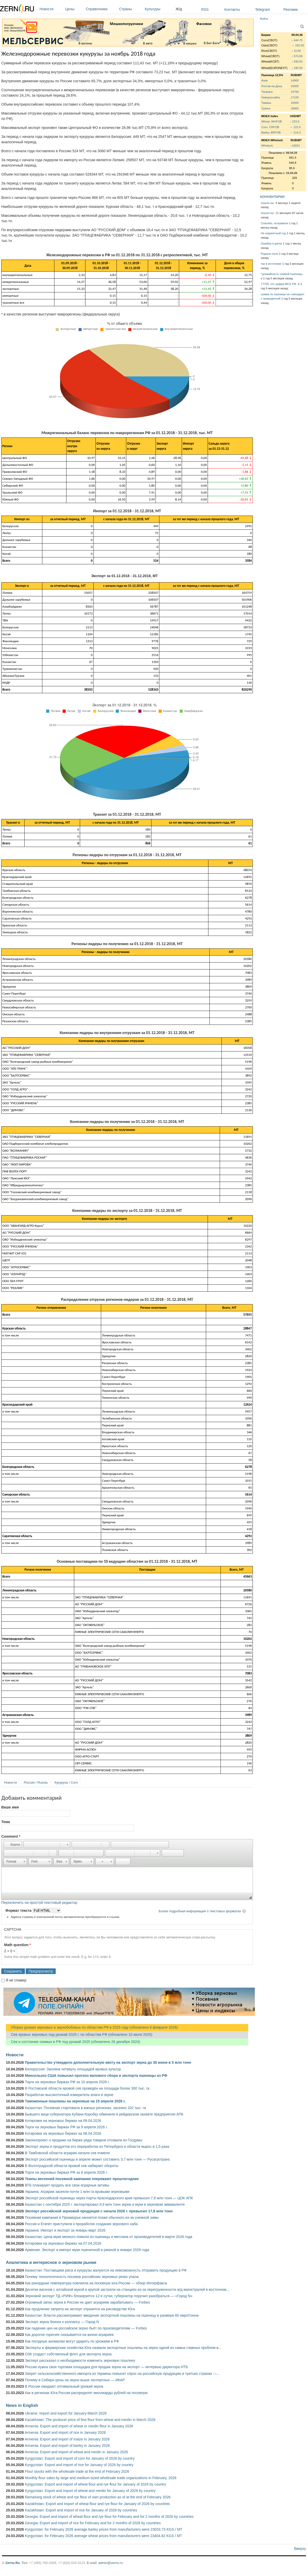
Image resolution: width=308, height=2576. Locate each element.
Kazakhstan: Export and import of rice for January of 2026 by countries (81, 2510)
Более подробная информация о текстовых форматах (200, 1911)
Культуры (159, 9)
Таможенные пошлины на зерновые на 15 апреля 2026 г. (75, 2101)
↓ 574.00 (297, 56)
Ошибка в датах (271, 243)
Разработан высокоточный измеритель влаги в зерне (69, 2095)
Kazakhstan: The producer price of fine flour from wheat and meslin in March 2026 (90, 2420)
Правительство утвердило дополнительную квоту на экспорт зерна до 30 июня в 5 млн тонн (108, 2062)
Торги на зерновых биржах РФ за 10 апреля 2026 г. (67, 2082)
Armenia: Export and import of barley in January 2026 (67, 2446)
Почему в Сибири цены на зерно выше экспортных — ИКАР (75, 2380)
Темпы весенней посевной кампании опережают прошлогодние (82, 2179)
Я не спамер (16, 1980)
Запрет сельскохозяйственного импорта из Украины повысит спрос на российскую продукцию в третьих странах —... (122, 2373)
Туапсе (266, 108)
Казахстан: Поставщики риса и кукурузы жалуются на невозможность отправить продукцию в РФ (106, 2270)
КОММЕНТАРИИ (272, 197)
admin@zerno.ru (111, 2563)
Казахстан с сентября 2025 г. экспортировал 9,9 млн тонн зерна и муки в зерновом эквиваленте (105, 2204)
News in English (22, 2405)
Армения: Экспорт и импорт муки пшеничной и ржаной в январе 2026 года (87, 2250)
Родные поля (269, 253)
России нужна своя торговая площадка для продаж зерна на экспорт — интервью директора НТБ (106, 2367)
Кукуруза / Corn (66, 1782)
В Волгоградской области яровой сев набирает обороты (72, 2166)
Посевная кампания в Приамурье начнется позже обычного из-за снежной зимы (92, 2217)
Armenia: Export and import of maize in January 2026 (67, 2439)
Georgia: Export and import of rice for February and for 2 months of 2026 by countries (93, 2523)
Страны (130, 9)
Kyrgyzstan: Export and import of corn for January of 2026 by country (79, 2458)
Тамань (266, 102)
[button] (13, 1844)
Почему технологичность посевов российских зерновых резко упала (82, 2277)
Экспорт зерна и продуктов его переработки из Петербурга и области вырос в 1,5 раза (97, 2146)
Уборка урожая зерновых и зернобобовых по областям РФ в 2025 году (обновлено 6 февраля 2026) (92, 2027)
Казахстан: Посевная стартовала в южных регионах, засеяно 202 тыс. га (85, 2108)
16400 (295, 102)
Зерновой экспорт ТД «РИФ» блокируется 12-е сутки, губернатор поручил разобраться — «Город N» (108, 2296)
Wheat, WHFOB (271, 121)
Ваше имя (10, 1807)
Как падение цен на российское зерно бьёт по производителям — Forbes (86, 2328)
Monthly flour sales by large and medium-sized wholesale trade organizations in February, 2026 (100, 2478)
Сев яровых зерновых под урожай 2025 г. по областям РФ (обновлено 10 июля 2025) (79, 2034)
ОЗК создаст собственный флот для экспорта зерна (68, 2354)
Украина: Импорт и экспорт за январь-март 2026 (65, 2230)
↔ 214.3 (295, 132)
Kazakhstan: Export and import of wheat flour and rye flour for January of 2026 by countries (97, 2504)
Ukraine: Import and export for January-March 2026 (66, 2413)
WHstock (267, 145)
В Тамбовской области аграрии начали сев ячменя (67, 2153)
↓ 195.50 (297, 67)
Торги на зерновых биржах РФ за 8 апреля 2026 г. (66, 2172)
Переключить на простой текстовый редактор (39, 1902)
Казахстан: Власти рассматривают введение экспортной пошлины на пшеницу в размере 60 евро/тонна (112, 2315)
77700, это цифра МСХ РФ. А (280, 283)
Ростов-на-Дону (271, 86)
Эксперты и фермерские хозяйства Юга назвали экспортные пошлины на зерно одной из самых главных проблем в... (123, 2348)
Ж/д (179, 9)
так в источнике (271, 263)
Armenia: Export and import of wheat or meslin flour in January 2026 (79, 2426)
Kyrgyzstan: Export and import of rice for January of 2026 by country (79, 2465)
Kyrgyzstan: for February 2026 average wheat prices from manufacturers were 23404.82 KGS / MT (103, 2536)
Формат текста (18, 1910)
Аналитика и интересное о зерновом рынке (51, 2262)
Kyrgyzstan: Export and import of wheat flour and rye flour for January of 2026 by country (95, 2484)
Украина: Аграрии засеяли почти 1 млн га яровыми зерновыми (77, 2192)
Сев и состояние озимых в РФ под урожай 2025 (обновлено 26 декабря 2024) (73, 2042)
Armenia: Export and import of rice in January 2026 (65, 2432)
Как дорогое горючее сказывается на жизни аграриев (69, 2335)
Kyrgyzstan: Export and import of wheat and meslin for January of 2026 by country (90, 2491)
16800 (295, 108)
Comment (10, 1836)
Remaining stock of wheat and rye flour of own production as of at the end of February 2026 (97, 2497)
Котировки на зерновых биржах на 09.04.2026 (63, 2121)
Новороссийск (270, 97)
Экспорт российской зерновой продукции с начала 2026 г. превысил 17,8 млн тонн (98, 2211)
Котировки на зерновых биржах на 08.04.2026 (63, 2133)
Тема (5, 1822)
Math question (17, 1945)
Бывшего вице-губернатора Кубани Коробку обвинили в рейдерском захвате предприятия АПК (104, 2114)
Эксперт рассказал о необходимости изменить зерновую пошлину (80, 2360)
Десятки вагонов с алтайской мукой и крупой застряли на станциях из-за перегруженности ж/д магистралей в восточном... (127, 2289)
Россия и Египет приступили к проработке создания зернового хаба (81, 2224)
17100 (295, 97)
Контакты (232, 9)
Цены (74, 9)
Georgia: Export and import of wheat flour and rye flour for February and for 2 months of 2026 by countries (109, 2516)
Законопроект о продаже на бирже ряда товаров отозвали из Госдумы (83, 2140)
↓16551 (295, 145)
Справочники (101, 9)
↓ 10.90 (296, 50)
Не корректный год (273, 233)
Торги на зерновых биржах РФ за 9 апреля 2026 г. (66, 2127)
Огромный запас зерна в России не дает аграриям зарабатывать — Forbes (87, 2302)
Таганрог (267, 91)
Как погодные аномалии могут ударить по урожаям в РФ (72, 2341)
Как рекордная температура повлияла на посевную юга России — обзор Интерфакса (96, 2283)
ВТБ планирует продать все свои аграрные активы (67, 2185)
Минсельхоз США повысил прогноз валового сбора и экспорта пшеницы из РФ (96, 2075)
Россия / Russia (35, 1782)
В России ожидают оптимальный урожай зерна (64, 2386)
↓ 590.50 (297, 61)
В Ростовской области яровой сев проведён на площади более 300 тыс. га (87, 2088)
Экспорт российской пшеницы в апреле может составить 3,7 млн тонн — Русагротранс (97, 2159)
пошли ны (268, 203)
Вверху (300, 2549)
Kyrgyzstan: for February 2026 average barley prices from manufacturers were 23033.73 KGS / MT (103, 2529)
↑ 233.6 (294, 121)
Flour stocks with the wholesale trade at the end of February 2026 (77, 2471)
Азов (264, 80)
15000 (295, 86)
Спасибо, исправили (274, 223)
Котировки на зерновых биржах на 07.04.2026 (63, 2243)
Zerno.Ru (12, 2563)
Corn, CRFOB (270, 127)
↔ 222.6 (295, 127)
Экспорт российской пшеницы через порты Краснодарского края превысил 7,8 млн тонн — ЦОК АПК (109, 2198)
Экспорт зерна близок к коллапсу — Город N (62, 2322)
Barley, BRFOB (271, 132)
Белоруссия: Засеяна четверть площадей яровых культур (73, 2069)
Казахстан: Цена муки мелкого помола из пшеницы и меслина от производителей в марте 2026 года (108, 2237)
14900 (295, 80)
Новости (51, 9)
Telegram (262, 9)
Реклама (290, 9)
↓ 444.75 (297, 40)
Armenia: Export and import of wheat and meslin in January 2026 (76, 2452)
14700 (295, 91)
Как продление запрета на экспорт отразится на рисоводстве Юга (80, 2309)
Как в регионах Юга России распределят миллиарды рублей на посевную (86, 2393)
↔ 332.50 (298, 45)
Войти (264, 18)
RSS (205, 9)
